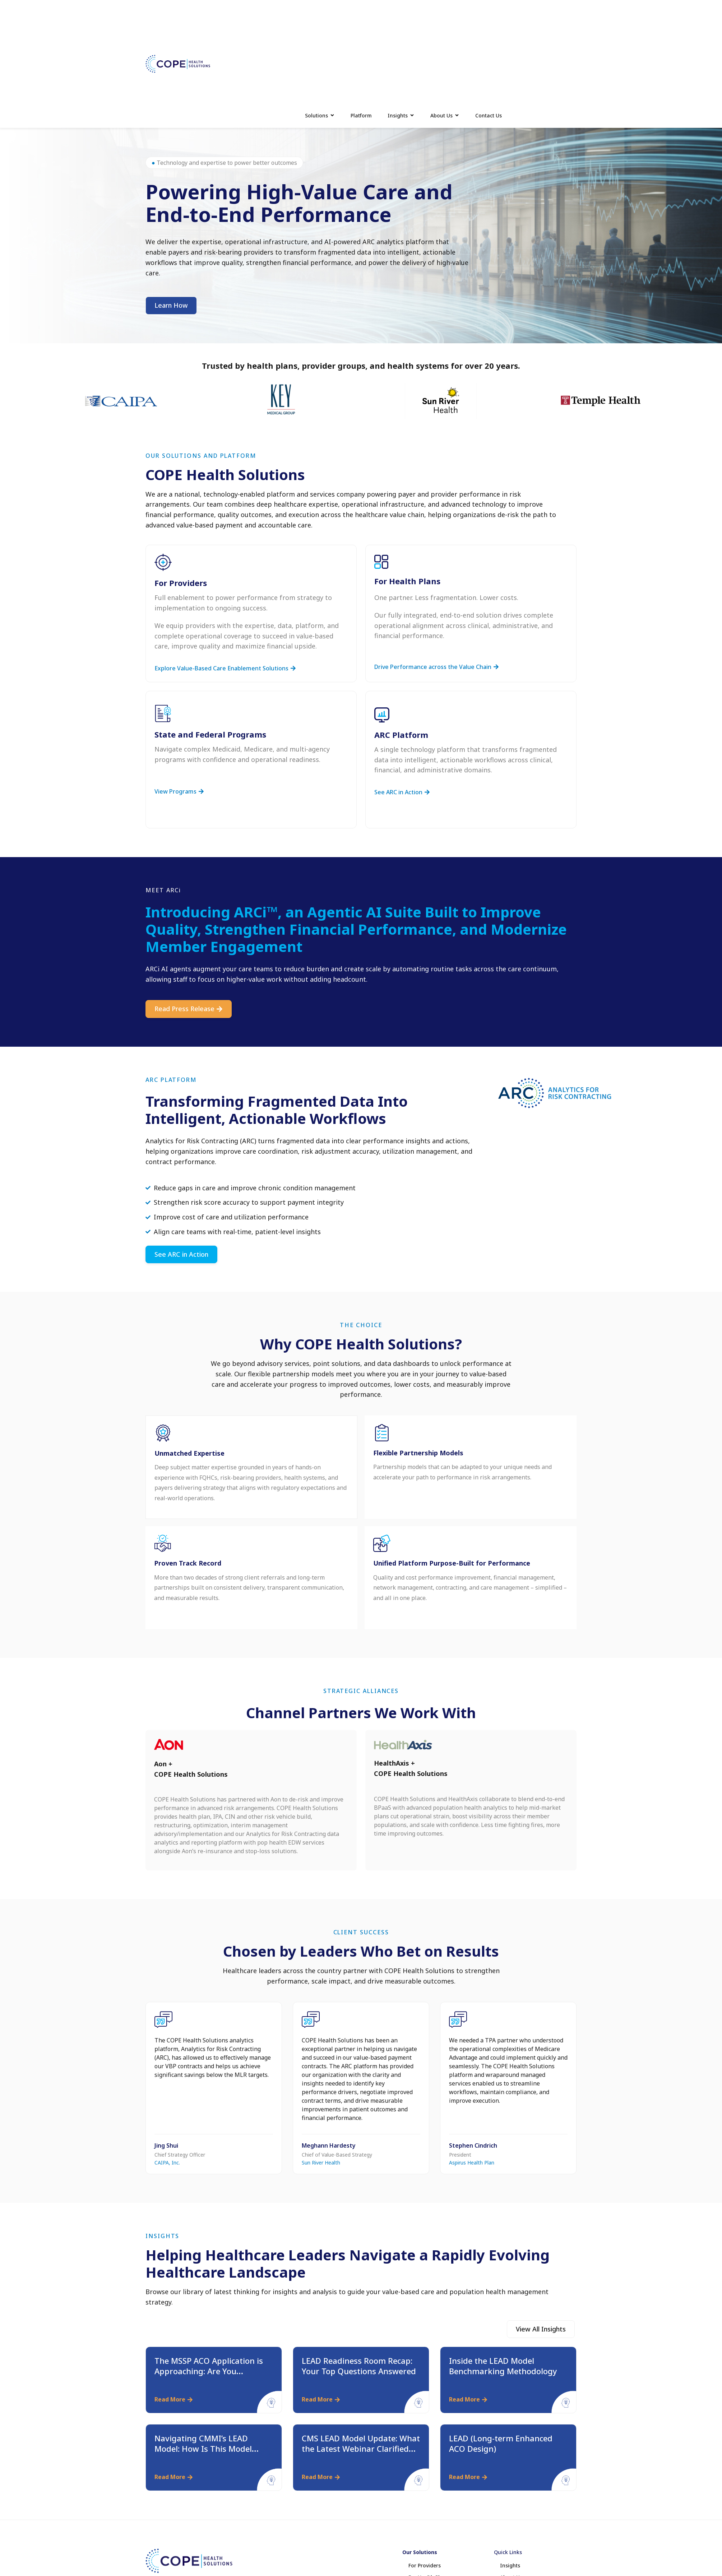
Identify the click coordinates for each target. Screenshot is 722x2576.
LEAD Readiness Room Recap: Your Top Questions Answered (359, 2365)
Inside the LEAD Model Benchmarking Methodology (503, 2365)
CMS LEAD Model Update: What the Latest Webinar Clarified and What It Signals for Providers (361, 2454)
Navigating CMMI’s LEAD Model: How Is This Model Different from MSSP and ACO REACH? (211, 2454)
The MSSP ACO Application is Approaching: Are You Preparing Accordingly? (208, 2371)
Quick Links (508, 2552)
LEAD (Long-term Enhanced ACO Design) (500, 2443)
